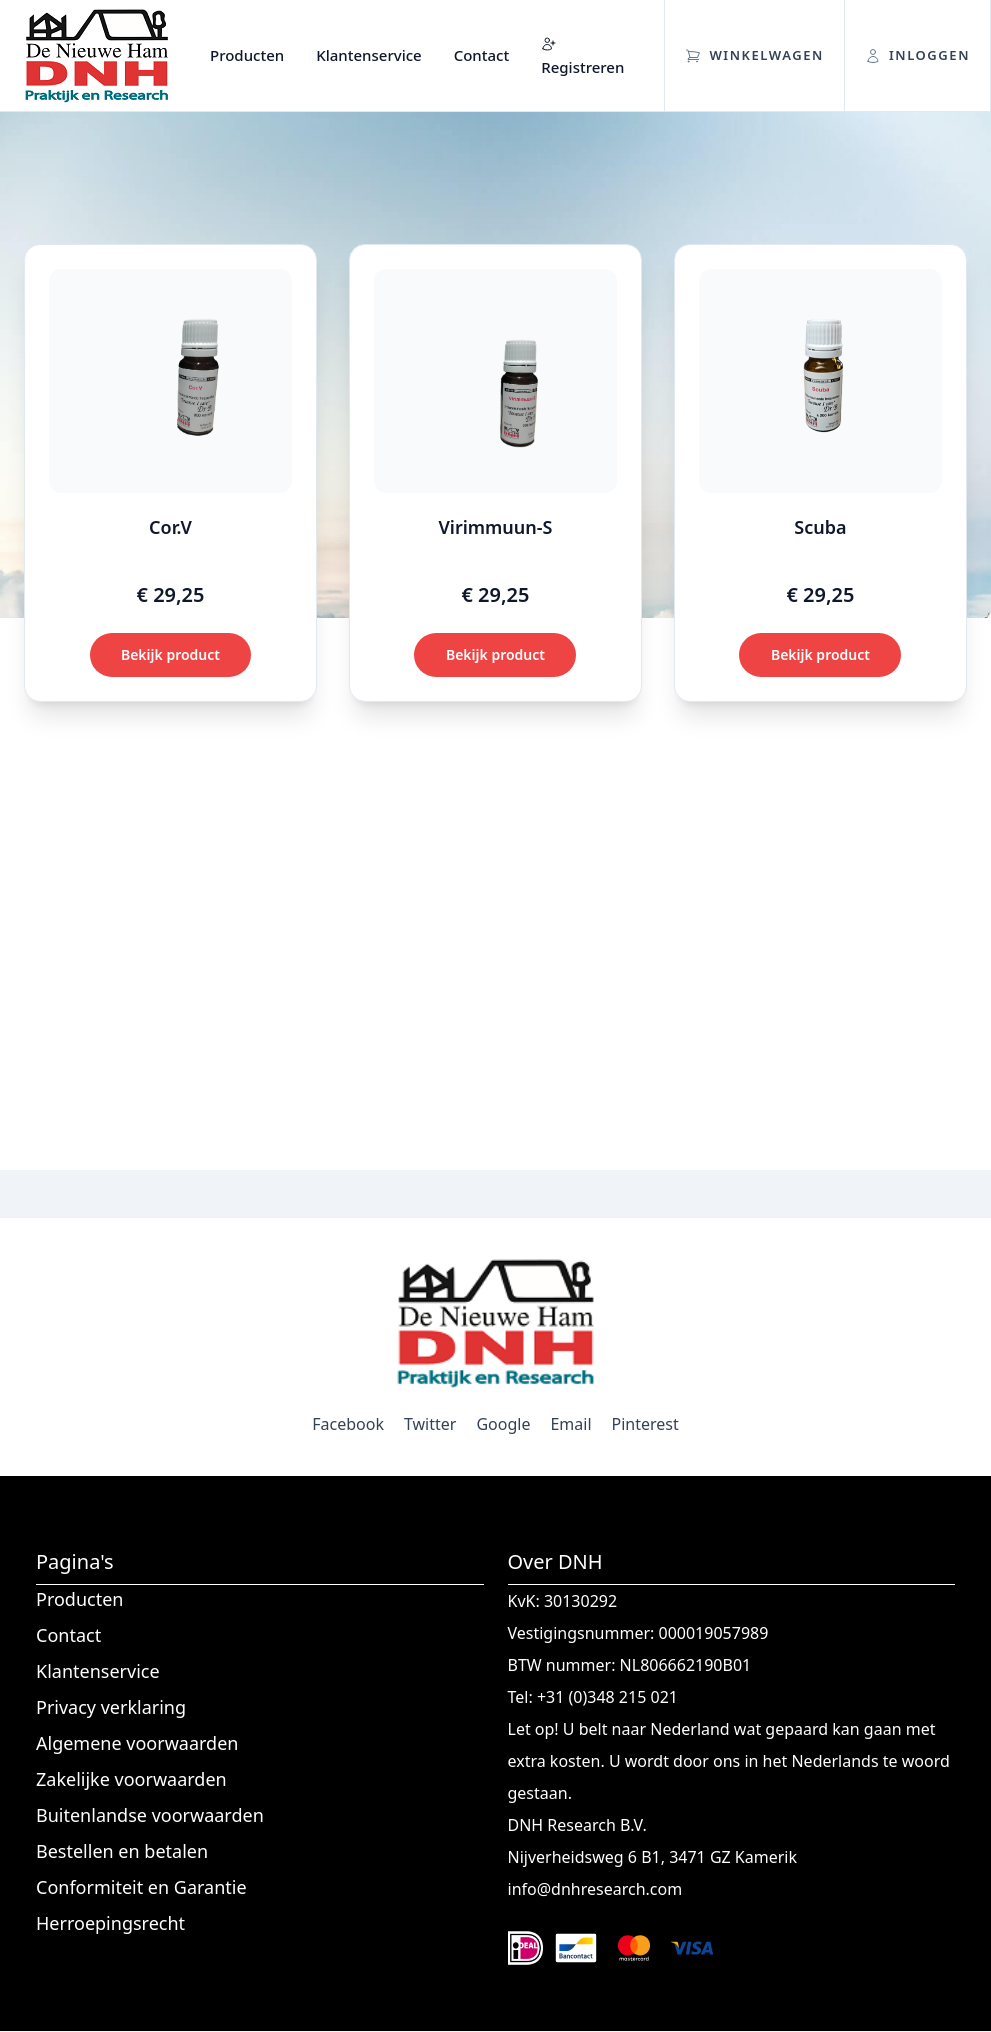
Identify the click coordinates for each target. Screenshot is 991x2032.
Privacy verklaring (111, 1707)
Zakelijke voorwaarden (131, 1779)
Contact (482, 55)
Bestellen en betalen (122, 1851)
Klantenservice (368, 55)
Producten (247, 55)
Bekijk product (170, 654)
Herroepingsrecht (110, 1923)
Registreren (582, 56)
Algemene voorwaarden (137, 1743)
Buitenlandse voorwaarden (150, 1815)
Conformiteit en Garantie (141, 1887)
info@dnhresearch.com (595, 1889)
